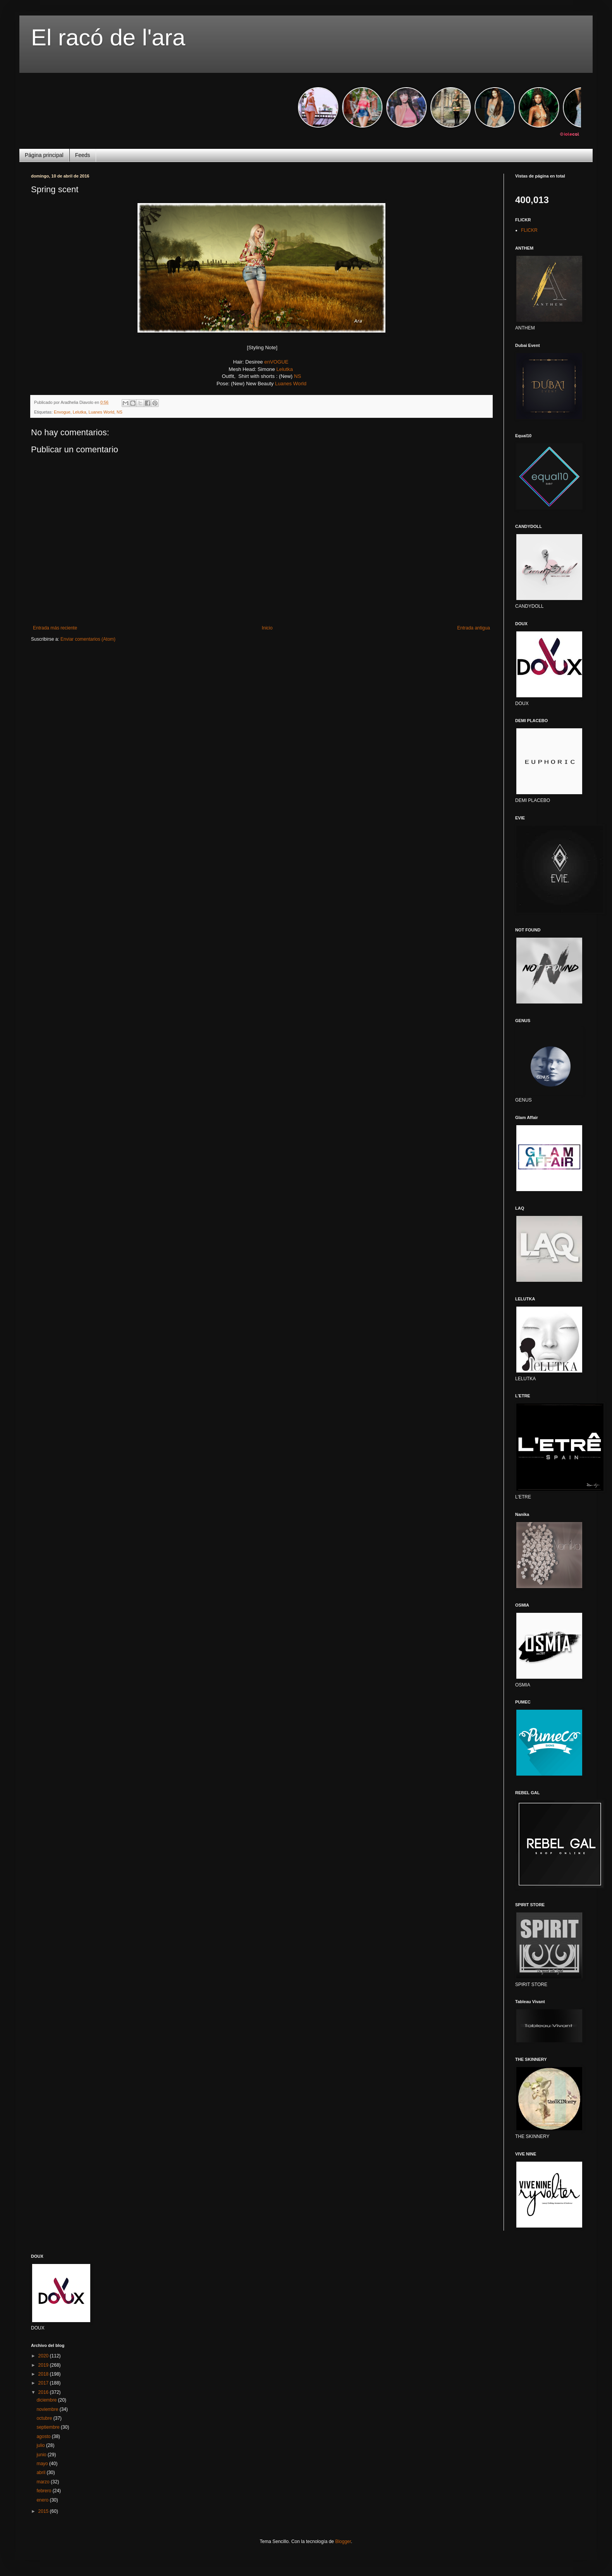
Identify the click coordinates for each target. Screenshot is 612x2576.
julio (41, 2445)
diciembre (47, 2400)
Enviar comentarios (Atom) (87, 639)
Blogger (343, 2541)
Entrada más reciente (55, 628)
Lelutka (284, 369)
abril (41, 2472)
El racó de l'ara (108, 37)
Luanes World (290, 383)
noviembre (47, 2409)
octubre (44, 2418)
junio (42, 2454)
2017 (44, 2383)
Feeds (82, 155)
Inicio (267, 628)
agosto (44, 2436)
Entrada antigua (473, 628)
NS (297, 376)
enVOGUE (276, 362)
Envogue (62, 412)
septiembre (48, 2427)
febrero (44, 2490)
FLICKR (529, 230)
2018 (44, 2374)
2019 (44, 2365)
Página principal (44, 155)
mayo (42, 2463)
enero (43, 2500)
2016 (44, 2392)
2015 (44, 2511)
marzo (43, 2482)
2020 (44, 2356)
